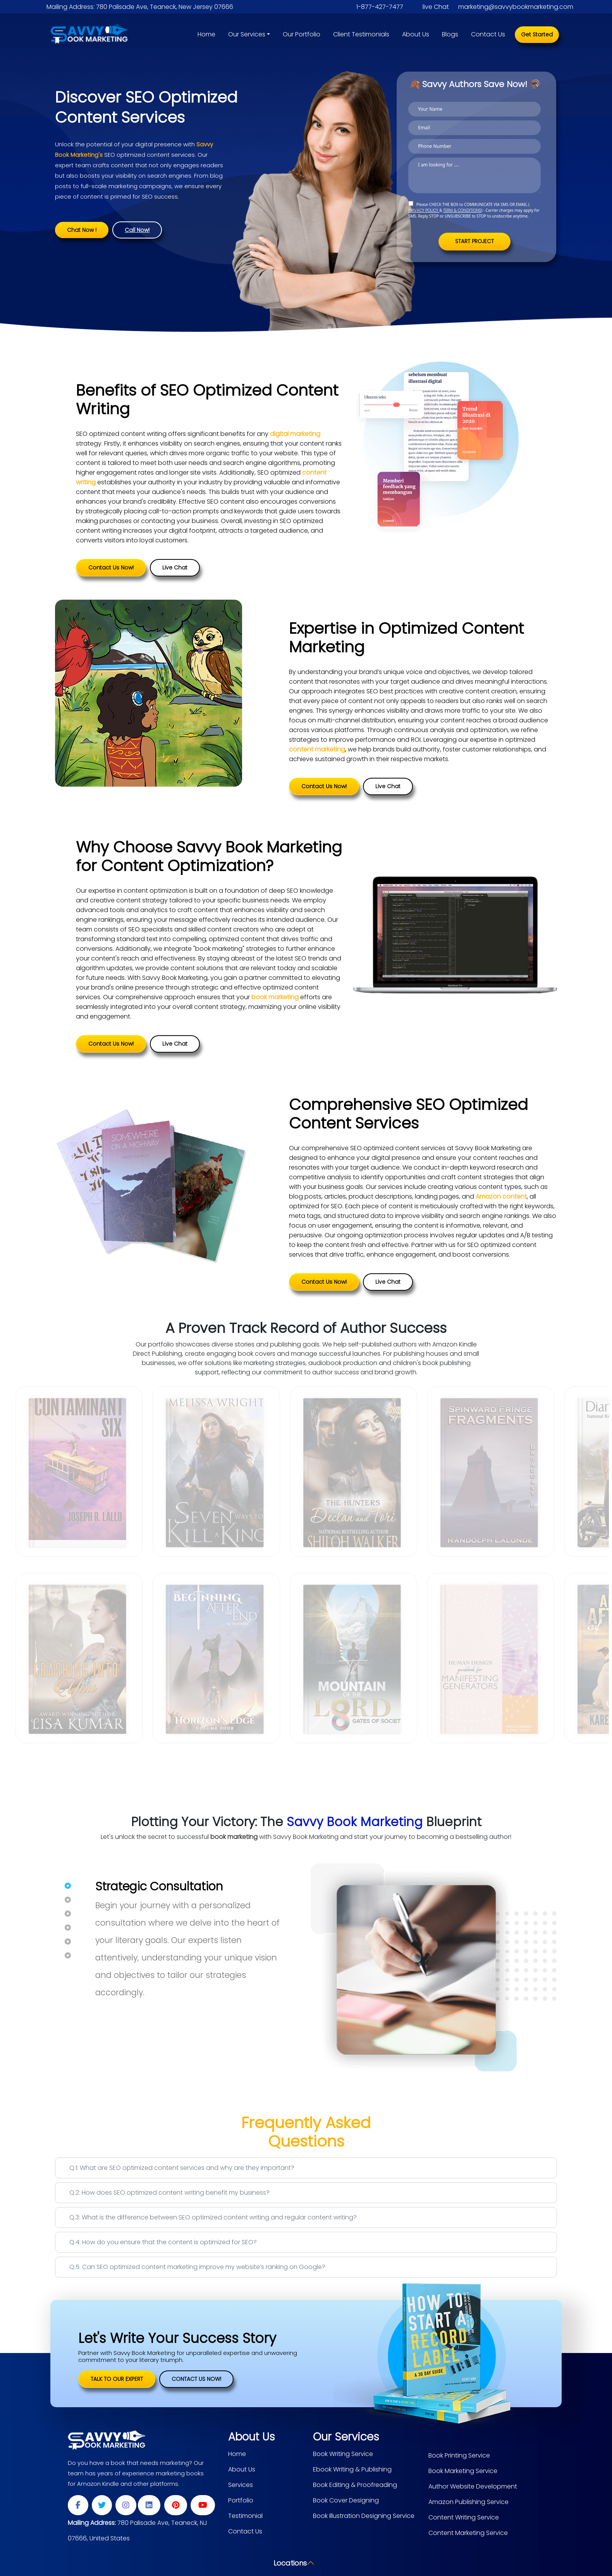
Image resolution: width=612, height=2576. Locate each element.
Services (240, 2483)
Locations (290, 2562)
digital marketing (295, 432)
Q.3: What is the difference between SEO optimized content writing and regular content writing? (213, 2216)
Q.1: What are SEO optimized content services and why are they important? (181, 2166)
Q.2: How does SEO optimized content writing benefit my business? (169, 2191)
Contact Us (488, 34)
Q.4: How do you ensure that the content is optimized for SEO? (163, 2240)
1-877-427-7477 (379, 6)
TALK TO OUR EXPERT (117, 2378)
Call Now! (137, 230)
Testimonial (245, 2514)
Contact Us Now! (111, 566)
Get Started (537, 34)
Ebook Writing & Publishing (352, 2468)
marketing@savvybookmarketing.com (515, 6)
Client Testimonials (361, 34)
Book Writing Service (343, 2452)
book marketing (275, 995)
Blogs (450, 34)
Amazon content (501, 1195)
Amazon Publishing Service (468, 2500)
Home (206, 34)
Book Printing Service (459, 2454)
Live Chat (174, 566)
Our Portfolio (301, 34)
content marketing (317, 748)
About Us (415, 34)
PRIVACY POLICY (423, 210)
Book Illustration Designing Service (363, 2514)
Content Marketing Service (468, 2531)
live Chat (436, 6)
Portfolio (240, 2499)
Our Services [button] (246, 34)
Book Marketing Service (462, 2469)
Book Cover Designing (346, 2499)
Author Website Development (472, 2485)
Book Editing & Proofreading (355, 2483)
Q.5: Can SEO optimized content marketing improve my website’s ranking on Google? (197, 2265)
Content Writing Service (463, 2516)
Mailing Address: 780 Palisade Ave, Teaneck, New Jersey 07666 (139, 6)
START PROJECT (475, 241)
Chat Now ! (81, 230)
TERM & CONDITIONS (462, 210)
